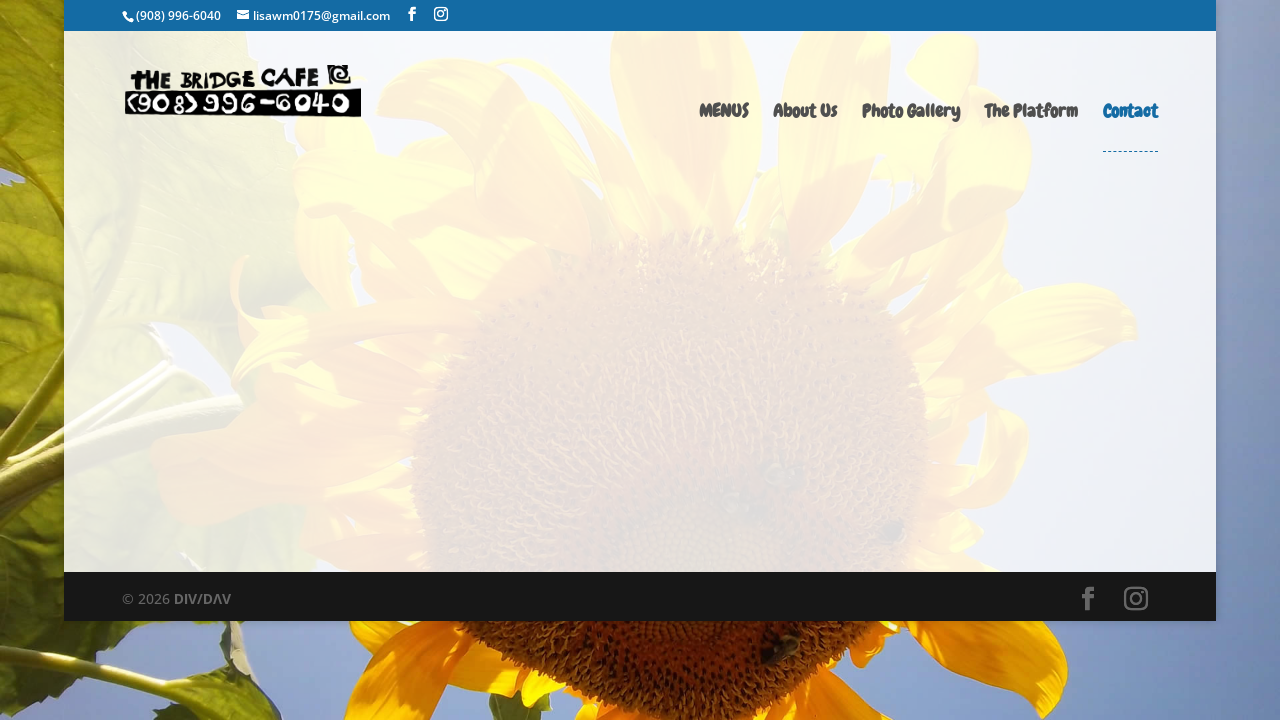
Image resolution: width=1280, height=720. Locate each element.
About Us (805, 113)
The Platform (1031, 113)
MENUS (723, 113)
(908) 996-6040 (178, 15)
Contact (1130, 113)
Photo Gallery (911, 113)
